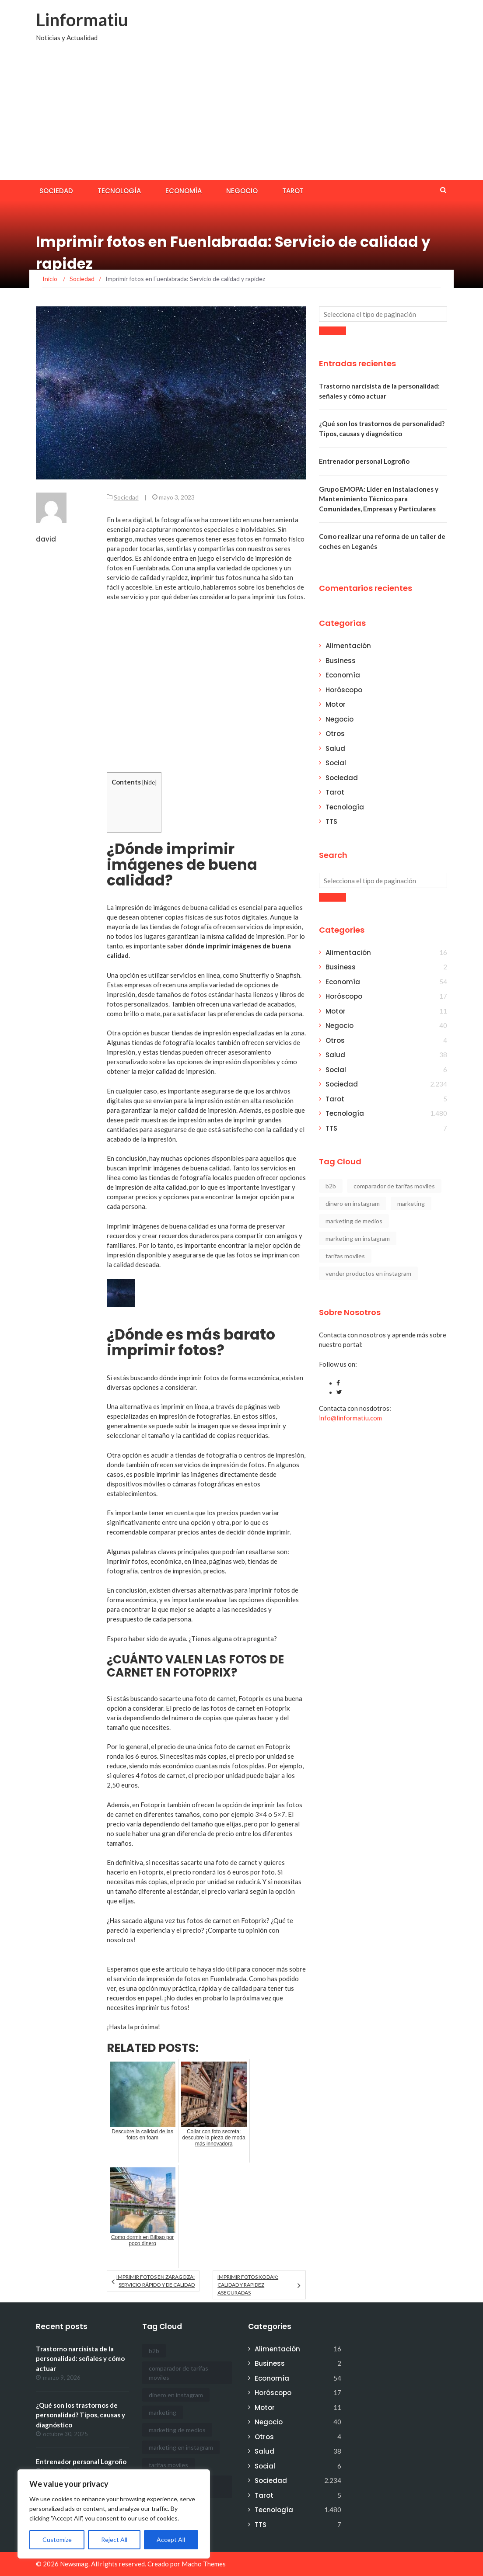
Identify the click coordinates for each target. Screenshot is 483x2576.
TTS (331, 821)
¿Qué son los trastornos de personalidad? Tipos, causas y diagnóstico (80, 2415)
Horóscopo (344, 689)
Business (341, 660)
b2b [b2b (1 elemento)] (331, 1186)
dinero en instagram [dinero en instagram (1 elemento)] (353, 1203)
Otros (335, 733)
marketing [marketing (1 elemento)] (411, 1203)
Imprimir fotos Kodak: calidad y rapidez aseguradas (247, 2285)
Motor (336, 704)
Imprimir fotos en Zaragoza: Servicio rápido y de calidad (155, 2281)
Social (336, 762)
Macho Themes (204, 2564)
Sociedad (56, 190)
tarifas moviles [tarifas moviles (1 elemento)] (345, 1256)
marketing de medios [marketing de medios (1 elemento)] (354, 1221)
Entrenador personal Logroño (364, 461)
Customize (57, 2539)
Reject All (114, 2539)
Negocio (242, 190)
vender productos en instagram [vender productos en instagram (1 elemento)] (368, 1273)
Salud (335, 748)
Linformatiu (82, 19)
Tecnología (119, 190)
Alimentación (348, 645)
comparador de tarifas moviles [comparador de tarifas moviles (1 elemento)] (394, 1186)
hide (149, 782)
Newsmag (74, 2564)
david (46, 539)
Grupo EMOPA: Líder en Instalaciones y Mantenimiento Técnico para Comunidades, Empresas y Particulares (378, 499)
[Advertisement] (241, 114)
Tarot (293, 190)
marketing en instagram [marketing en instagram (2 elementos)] (358, 1238)
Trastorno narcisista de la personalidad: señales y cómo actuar (80, 2358)
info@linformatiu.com (350, 1418)
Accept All (171, 2539)
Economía (183, 190)
